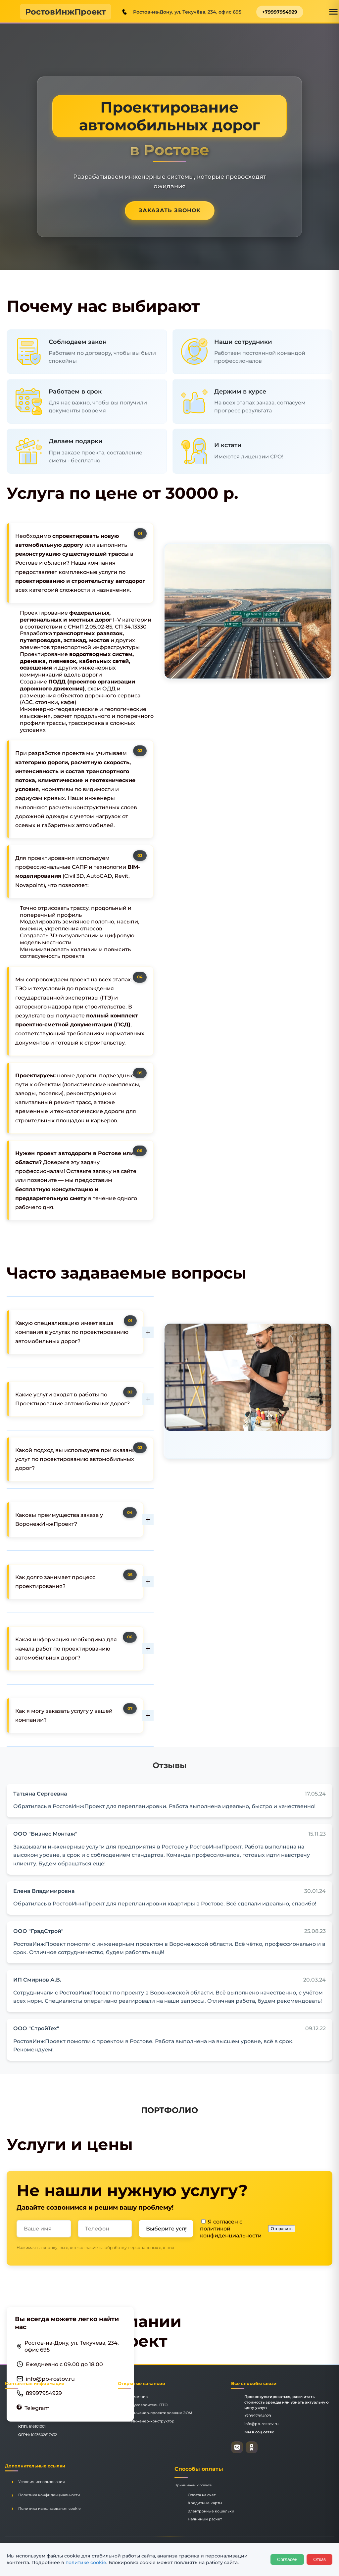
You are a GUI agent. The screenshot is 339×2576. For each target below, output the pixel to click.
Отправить (282, 2228)
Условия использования (41, 2481)
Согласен (287, 2559)
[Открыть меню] (333, 12)
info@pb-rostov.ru (50, 2378)
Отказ (319, 2559)
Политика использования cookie (49, 2508)
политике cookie (86, 2562)
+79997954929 (279, 12)
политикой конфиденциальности (231, 2232)
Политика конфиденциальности (49, 2495)
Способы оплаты (198, 2469)
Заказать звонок (170, 210)
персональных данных (151, 2247)
